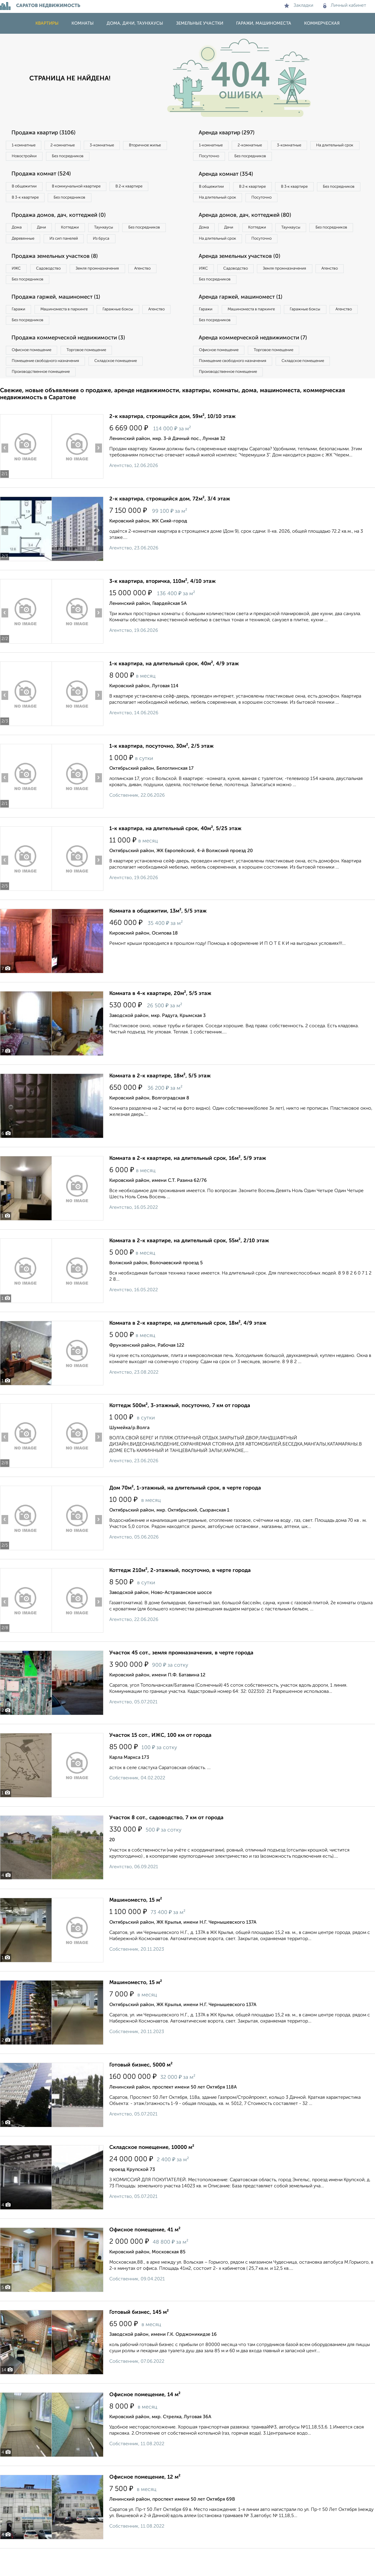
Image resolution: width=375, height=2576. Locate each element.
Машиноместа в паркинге (71, 331)
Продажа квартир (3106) (47, 133)
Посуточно (269, 157)
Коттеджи (81, 232)
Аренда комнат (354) (229, 176)
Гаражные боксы (131, 331)
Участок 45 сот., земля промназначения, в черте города (181, 1680)
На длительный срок (220, 157)
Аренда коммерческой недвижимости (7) (258, 362)
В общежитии (26, 189)
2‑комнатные (70, 145)
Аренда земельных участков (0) (244, 275)
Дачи (48, 232)
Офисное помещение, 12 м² (144, 2504)
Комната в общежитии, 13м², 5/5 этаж (158, 938)
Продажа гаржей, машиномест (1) (61, 318)
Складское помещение (126, 387)
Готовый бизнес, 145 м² (139, 2340)
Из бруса (22, 256)
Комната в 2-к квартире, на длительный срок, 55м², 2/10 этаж (189, 1268)
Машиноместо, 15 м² (135, 1927)
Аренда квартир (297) (230, 133)
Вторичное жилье (30, 157)
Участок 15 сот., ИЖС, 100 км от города (160, 1763)
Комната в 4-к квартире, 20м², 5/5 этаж (160, 1021)
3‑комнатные (114, 145)
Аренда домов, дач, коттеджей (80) (249, 232)
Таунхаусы (120, 232)
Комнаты (82, 23)
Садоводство (55, 288)
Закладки (298, 5)
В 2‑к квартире (143, 189)
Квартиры (47, 23)
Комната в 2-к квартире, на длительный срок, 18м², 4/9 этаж (187, 1350)
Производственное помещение (44, 399)
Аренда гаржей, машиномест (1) (245, 318)
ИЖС (18, 288)
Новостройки (80, 157)
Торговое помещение (96, 375)
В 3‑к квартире (27, 201)
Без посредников (129, 157)
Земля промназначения (110, 288)
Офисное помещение (34, 375)
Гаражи (20, 331)
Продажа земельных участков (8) (59, 275)
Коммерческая (322, 23)
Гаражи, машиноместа (263, 23)
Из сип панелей (124, 244)
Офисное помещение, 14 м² (144, 2422)
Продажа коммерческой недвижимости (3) (74, 362)
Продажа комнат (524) (44, 176)
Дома (18, 232)
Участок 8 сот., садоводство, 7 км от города (166, 1845)
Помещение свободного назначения (49, 387)
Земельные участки (199, 23)
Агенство (161, 288)
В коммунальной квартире (84, 189)
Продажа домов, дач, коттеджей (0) (63, 220)
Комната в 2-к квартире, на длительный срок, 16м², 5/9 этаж (187, 1186)
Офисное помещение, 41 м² (144, 2257)
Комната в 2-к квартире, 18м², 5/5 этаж (160, 1103)
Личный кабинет (344, 5)
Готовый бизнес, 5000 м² (141, 2092)
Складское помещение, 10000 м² (151, 2175)
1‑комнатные (25, 145)
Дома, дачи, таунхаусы (135, 23)
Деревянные (78, 244)
